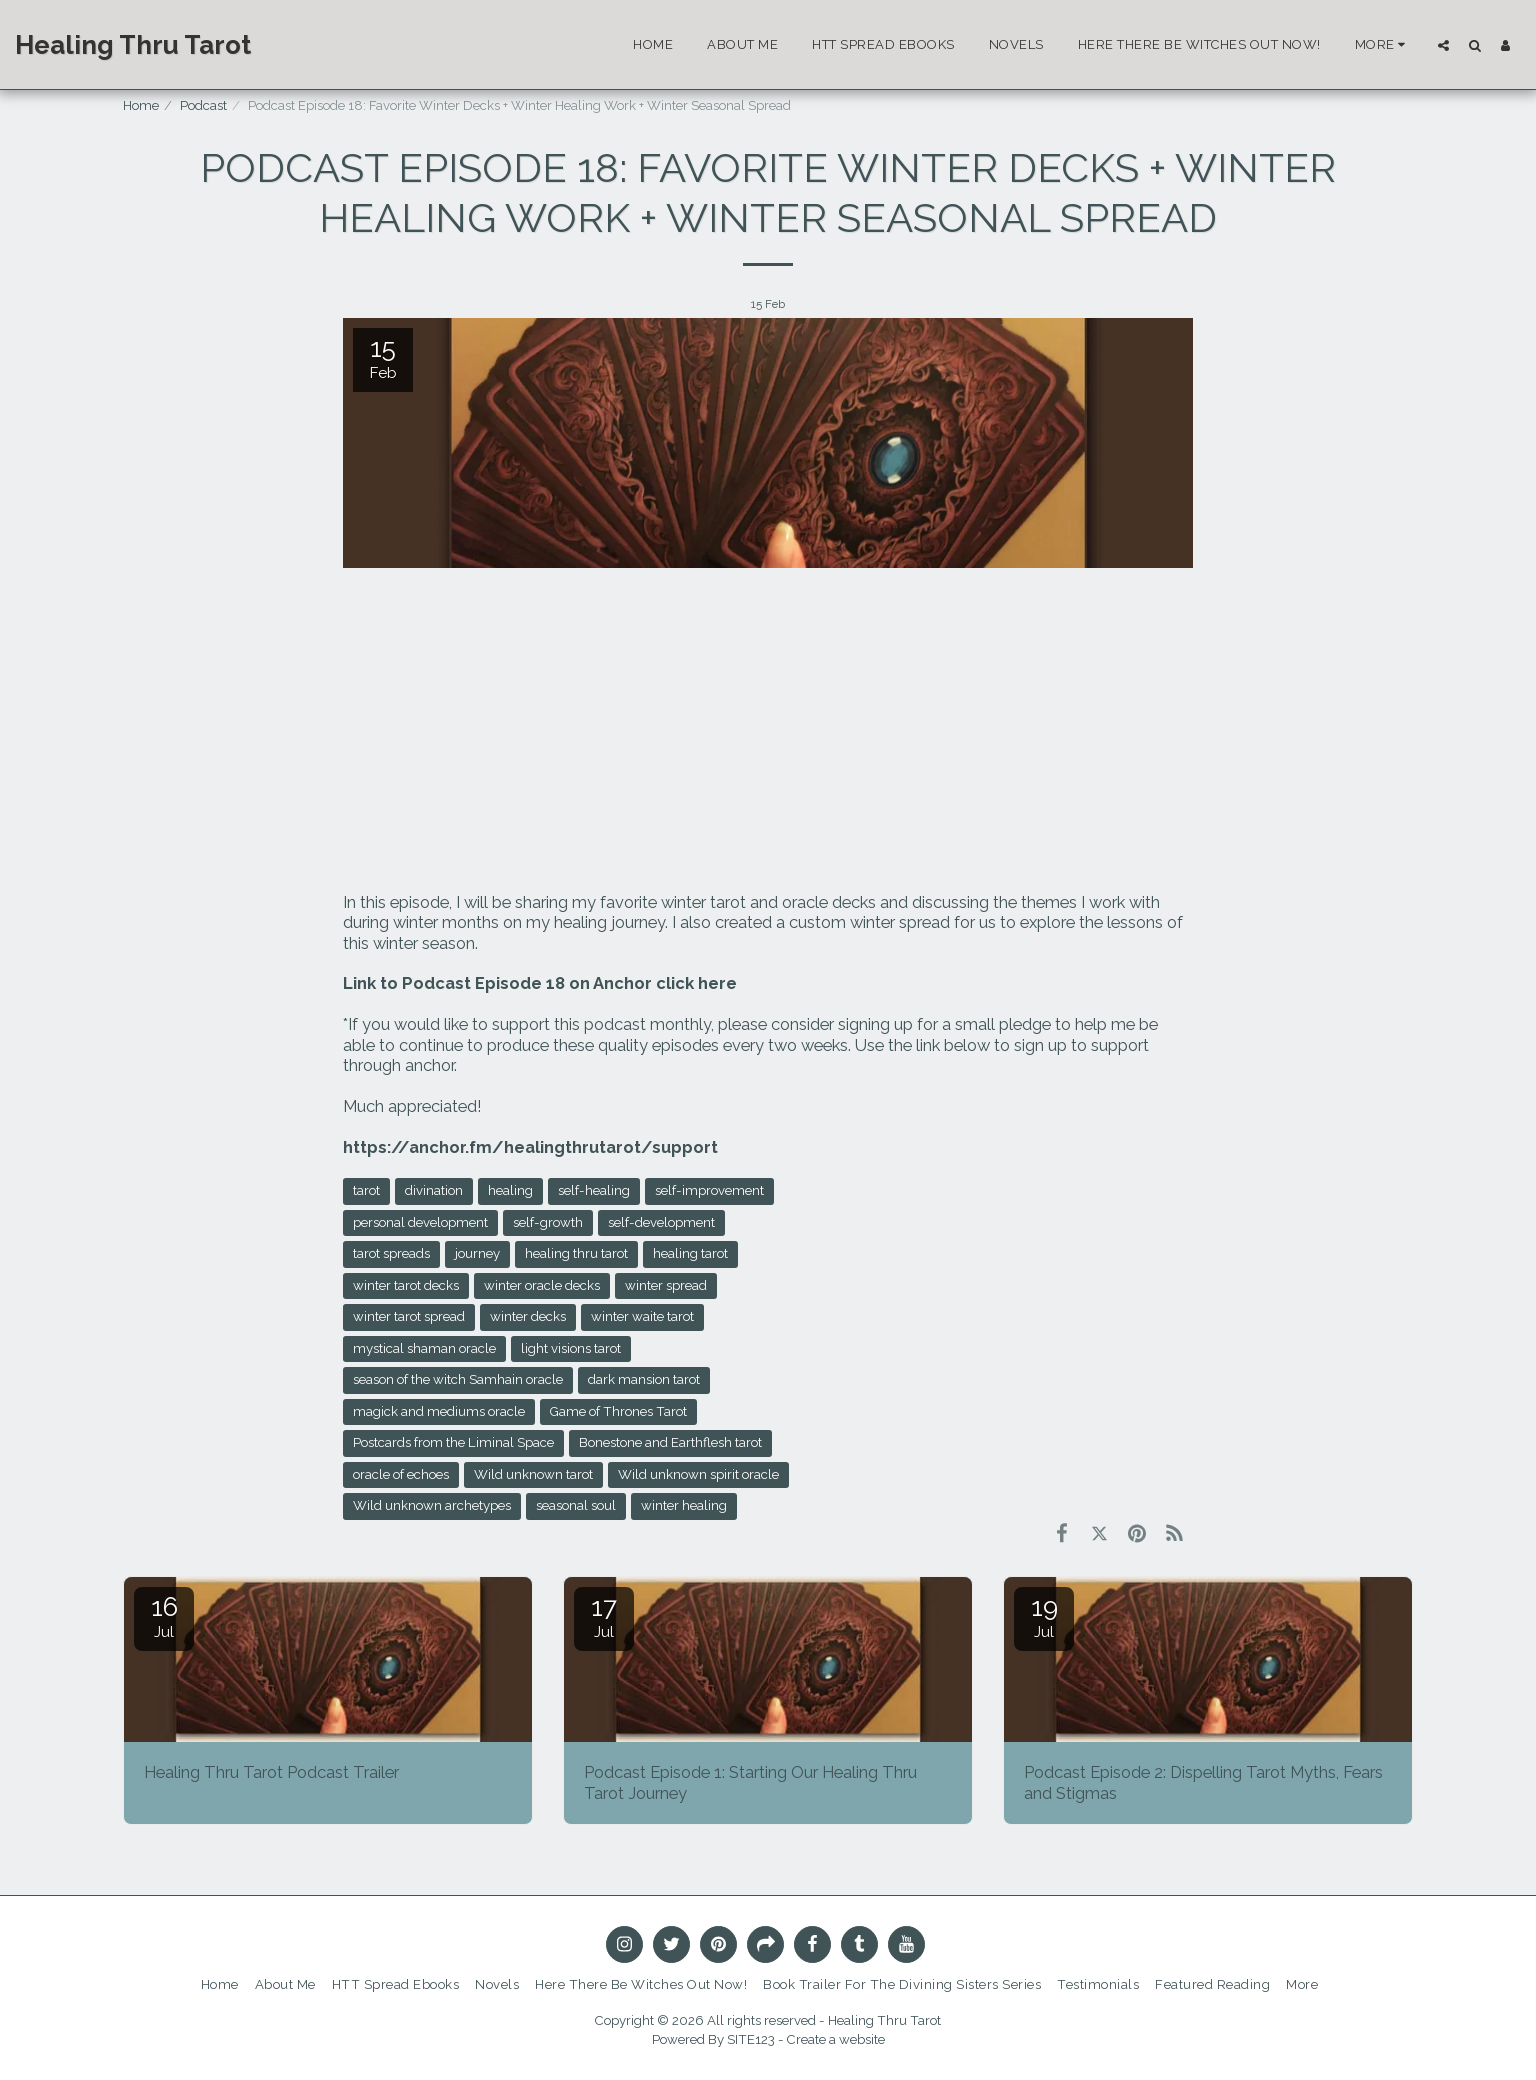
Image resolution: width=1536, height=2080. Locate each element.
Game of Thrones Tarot (618, 1411)
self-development (661, 1222)
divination (434, 1190)
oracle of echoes (401, 1474)
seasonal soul (576, 1505)
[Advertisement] (768, 732)
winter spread (666, 1285)
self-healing (594, 1190)
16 (164, 1616)
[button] (1443, 45)
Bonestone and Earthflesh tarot (670, 1442)
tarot (366, 1190)
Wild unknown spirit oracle (698, 1474)
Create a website (836, 2039)
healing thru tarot (576, 1253)
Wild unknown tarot (533, 1474)
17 (604, 1616)
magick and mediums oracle (439, 1411)
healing (510, 1190)
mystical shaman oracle (424, 1348)
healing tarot (690, 1253)
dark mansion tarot (644, 1379)
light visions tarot (571, 1348)
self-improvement (709, 1190)
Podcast (203, 105)
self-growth (548, 1222)
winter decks (528, 1316)
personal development (420, 1222)
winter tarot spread (409, 1316)
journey (477, 1253)
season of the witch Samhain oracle (458, 1379)
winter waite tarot (642, 1316)
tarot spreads (391, 1253)
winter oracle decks (542, 1285)
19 (1044, 1616)
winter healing (684, 1505)
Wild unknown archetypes (432, 1505)
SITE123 (751, 2039)
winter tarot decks (406, 1285)
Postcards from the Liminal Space (453, 1442)
